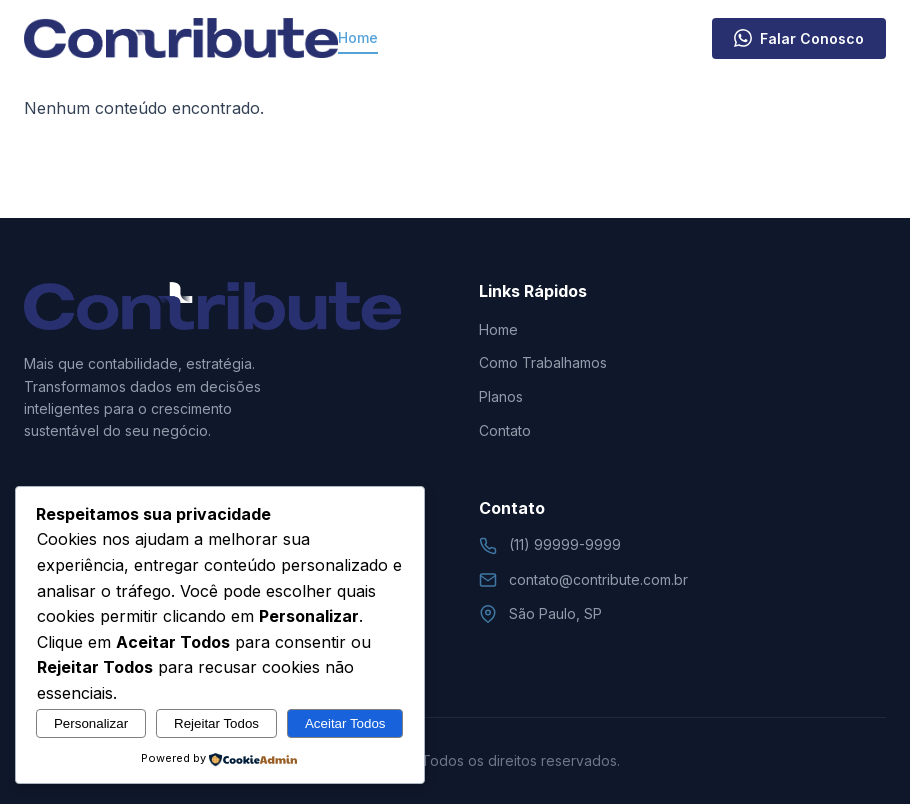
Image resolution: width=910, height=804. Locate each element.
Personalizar (91, 723)
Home (358, 37)
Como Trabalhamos (456, 37)
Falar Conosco (799, 38)
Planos (600, 37)
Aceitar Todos (345, 723)
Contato (684, 37)
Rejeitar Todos (216, 723)
